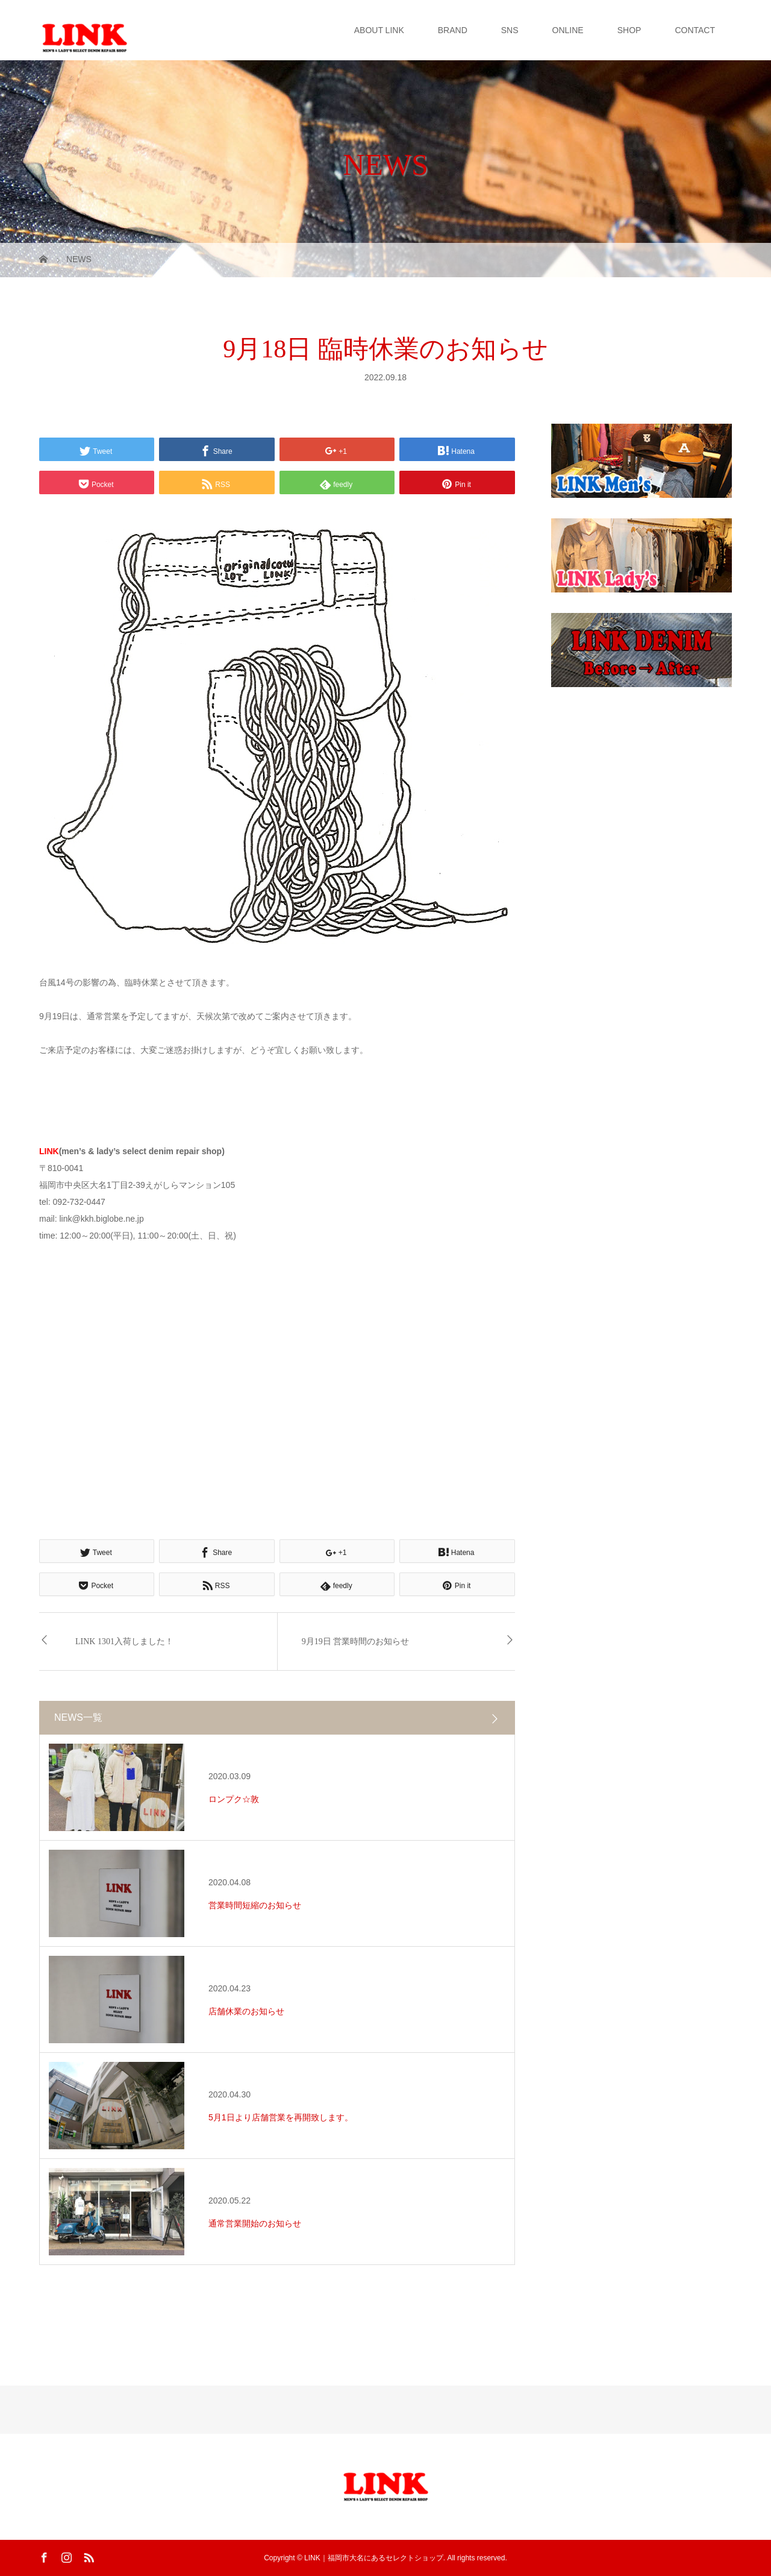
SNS (510, 30)
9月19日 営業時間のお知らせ (356, 1641)
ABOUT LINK (379, 30)
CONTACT (695, 30)
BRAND (452, 30)
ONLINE (568, 30)
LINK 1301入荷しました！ (124, 1641)
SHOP (629, 30)
